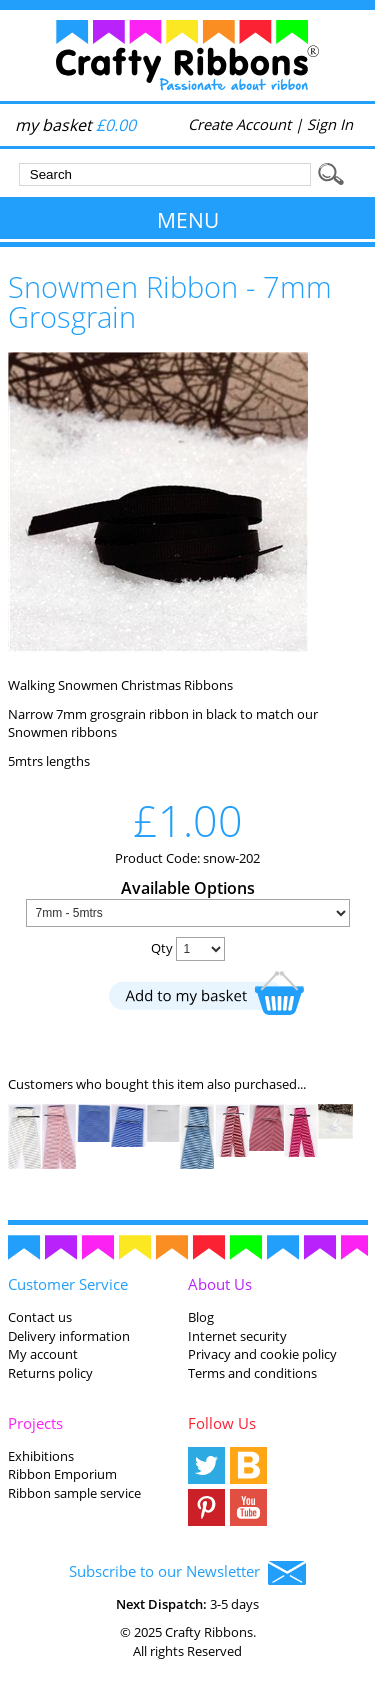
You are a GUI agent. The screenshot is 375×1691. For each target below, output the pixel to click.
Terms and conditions (252, 1373)
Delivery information (69, 1336)
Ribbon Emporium (62, 1474)
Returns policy (50, 1373)
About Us (220, 1284)
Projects (35, 1423)
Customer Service (68, 1284)
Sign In (330, 124)
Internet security (237, 1336)
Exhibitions (41, 1456)
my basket (75, 125)
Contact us (40, 1317)
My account (43, 1354)
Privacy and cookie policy (262, 1354)
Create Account (239, 124)
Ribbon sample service (74, 1493)
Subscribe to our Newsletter (187, 1573)
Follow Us (222, 1423)
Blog (201, 1317)
